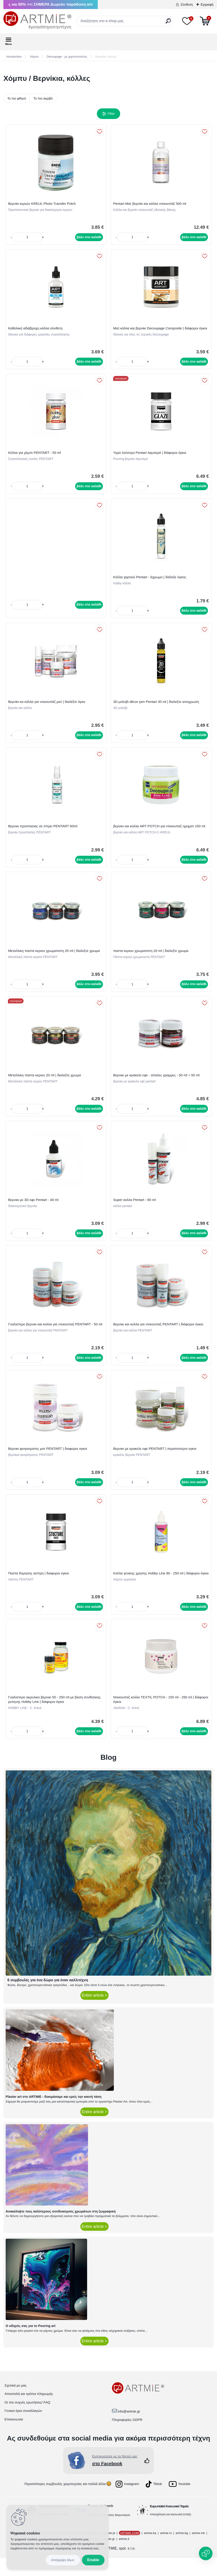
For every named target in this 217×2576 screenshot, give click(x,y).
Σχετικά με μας (15, 2403)
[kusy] (27, 238)
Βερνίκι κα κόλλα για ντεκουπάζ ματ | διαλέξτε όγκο (47, 708)
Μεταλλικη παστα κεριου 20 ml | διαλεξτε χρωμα (45, 1085)
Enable (93, 2560)
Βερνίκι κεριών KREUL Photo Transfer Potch (42, 204)
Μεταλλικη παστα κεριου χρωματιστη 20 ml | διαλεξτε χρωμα (54, 960)
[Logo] (37, 20)
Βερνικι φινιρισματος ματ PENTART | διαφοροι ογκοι (48, 1463)
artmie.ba (150, 2551)
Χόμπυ (34, 56)
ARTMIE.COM (129, 2551)
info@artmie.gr (129, 2429)
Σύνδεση (187, 4)
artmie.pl (109, 2551)
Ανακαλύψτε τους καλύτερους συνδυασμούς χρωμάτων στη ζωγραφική (61, 2229)
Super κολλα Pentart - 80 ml (135, 1211)
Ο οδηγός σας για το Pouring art (30, 2344)
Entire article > (94, 2013)
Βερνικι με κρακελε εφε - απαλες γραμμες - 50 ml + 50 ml (157, 1085)
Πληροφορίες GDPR (127, 2438)
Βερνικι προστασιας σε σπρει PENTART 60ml (43, 834)
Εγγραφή (207, 4)
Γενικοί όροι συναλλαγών (23, 2429)
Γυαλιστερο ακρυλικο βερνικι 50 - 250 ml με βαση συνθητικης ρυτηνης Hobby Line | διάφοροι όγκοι (55, 1717)
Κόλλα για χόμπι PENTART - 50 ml (35, 456)
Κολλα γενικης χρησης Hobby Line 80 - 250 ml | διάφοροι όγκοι (157, 1591)
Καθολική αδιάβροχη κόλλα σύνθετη (36, 330)
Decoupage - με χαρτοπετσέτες (67, 56)
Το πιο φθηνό (16, 98)
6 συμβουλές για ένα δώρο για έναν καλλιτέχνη (47, 1998)
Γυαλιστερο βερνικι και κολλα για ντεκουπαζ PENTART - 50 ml (56, 1337)
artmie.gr (109, 2557)
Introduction (14, 56)
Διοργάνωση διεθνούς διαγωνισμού (109, 2533)
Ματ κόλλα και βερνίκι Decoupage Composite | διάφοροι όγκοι (161, 330)
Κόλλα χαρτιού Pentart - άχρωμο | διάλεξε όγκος (150, 582)
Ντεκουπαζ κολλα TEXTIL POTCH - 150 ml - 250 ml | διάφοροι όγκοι (154, 1717)
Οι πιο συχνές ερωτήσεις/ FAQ (27, 2420)
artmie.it (124, 2557)
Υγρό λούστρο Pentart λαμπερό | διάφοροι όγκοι (150, 456)
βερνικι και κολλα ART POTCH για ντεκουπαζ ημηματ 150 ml (160, 834)
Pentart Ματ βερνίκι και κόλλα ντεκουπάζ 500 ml (150, 204)
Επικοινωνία (14, 2437)
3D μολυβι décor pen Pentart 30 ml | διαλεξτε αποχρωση (157, 708)
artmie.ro (166, 2551)
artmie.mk (198, 2551)
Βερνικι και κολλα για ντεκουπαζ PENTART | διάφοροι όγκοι (159, 1337)
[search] (168, 22)
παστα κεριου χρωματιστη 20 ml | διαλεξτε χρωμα (151, 960)
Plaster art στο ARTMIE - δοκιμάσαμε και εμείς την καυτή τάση (54, 2115)
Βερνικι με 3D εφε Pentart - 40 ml (34, 1211)
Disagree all (62, 2560)
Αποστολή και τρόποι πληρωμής (29, 2412)
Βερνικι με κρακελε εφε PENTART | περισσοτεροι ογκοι (155, 1463)
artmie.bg (182, 2551)
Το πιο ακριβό (43, 98)
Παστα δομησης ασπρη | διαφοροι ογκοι (39, 1589)
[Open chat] (205, 2553)
